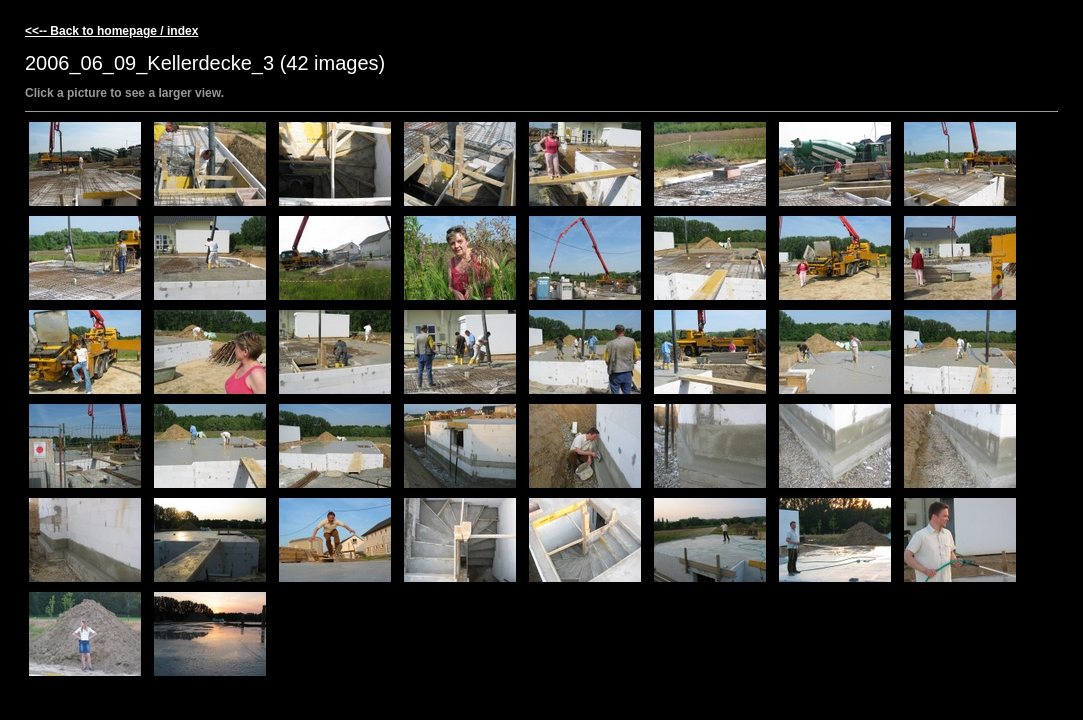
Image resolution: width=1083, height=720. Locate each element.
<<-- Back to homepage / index (111, 31)
